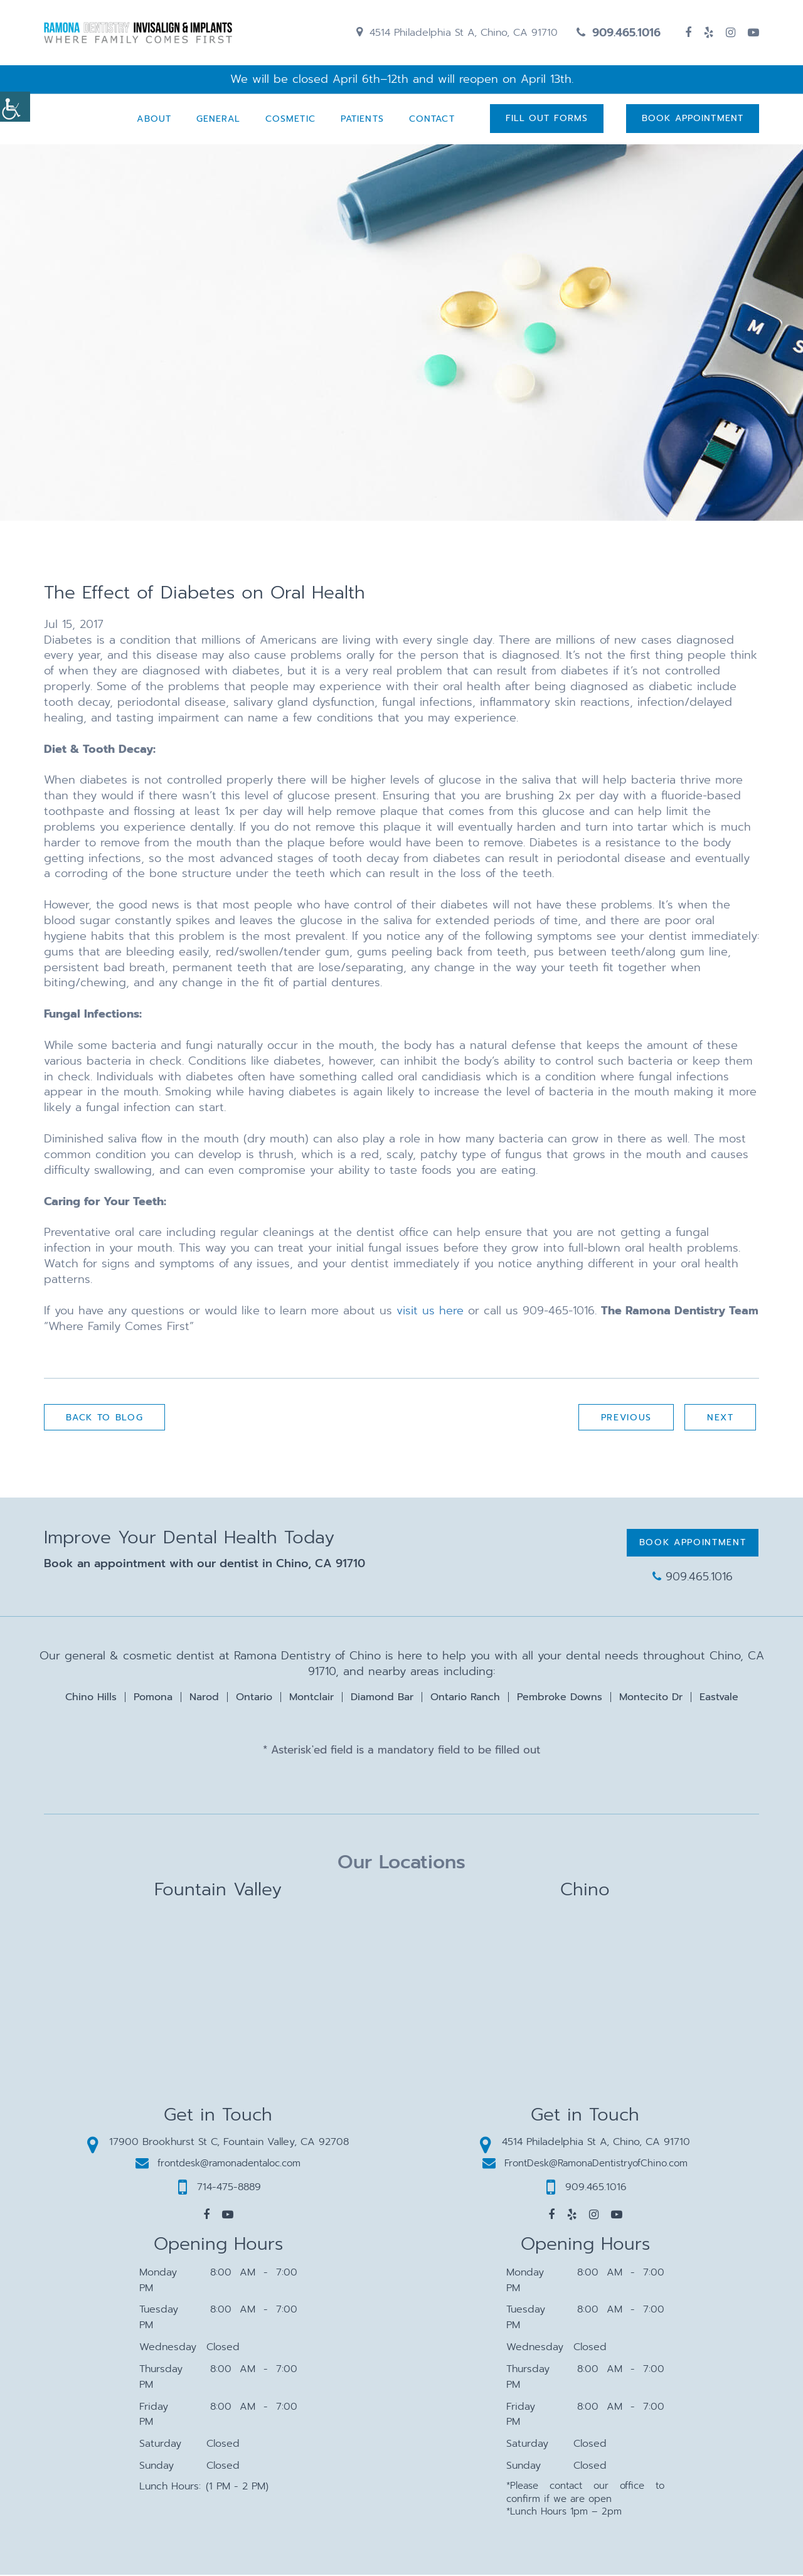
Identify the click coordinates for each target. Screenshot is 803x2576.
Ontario (254, 1698)
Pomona (153, 1698)
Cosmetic (289, 120)
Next (719, 1418)
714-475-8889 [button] (219, 2188)
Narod (204, 1698)
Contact (431, 120)
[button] (206, 2216)
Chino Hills (91, 1698)
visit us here (430, 1312)
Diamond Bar (382, 1698)
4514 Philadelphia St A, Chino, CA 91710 (457, 33)
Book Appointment (692, 120)
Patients (361, 120)
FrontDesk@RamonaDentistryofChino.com (585, 2164)
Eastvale (718, 1698)
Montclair (311, 1698)
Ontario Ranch (465, 1698)
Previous (625, 1418)
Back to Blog (105, 1418)
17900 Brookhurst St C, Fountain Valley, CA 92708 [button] (218, 2142)
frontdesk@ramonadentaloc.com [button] (218, 2164)
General (217, 120)
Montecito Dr (651, 1698)
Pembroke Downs (559, 1698)
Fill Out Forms (545, 120)
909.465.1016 (619, 33)
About (153, 120)
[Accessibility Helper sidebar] (15, 107)
